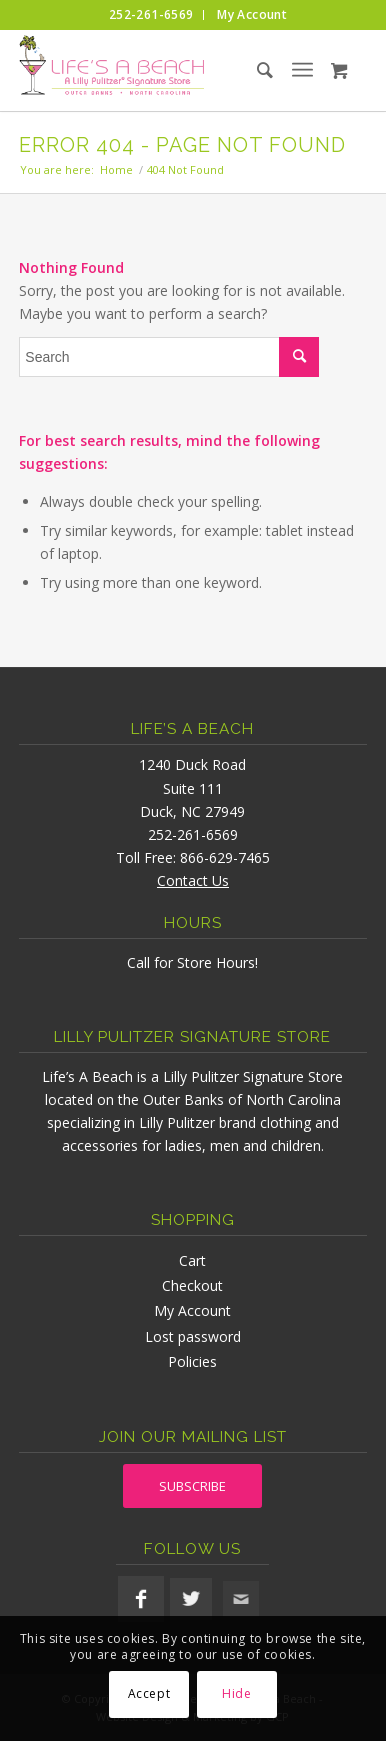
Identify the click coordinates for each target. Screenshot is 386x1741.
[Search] (248, 70)
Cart (192, 1260)
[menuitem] (151, 15)
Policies (192, 1361)
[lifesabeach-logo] (158, 70)
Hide (236, 1693)
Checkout (192, 1285)
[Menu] (302, 70)
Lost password (193, 1336)
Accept (149, 1693)
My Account (192, 1310)
